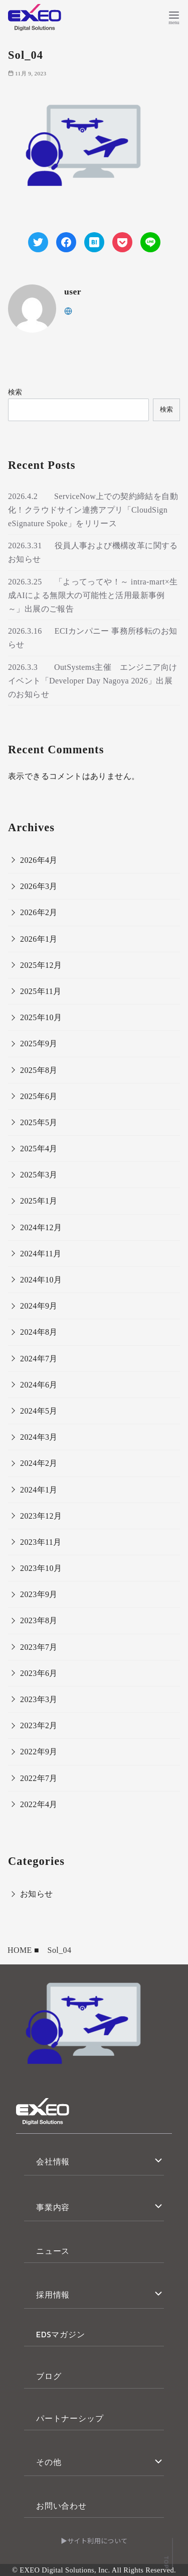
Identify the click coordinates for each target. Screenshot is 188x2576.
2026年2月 (39, 912)
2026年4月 (39, 860)
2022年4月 (39, 1804)
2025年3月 (39, 1174)
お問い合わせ (61, 2506)
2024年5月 (39, 1411)
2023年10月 (41, 1568)
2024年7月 (39, 1358)
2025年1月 (39, 1201)
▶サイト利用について (94, 2540)
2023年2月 (39, 1725)
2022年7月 (39, 1778)
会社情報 (53, 2161)
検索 (15, 392)
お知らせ (36, 1894)
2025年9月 (39, 1043)
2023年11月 (41, 1542)
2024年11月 (41, 1253)
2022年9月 (39, 1751)
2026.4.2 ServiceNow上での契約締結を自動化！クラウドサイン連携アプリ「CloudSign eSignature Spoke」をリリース (93, 510)
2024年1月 (39, 1489)
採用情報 (53, 2295)
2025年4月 (39, 1148)
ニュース (53, 2251)
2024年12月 (41, 1227)
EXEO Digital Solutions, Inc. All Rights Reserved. (98, 2570)
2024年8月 (39, 1332)
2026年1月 (39, 939)
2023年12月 (41, 1516)
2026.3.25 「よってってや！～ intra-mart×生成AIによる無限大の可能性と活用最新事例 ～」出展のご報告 (93, 595)
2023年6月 (39, 1673)
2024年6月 (39, 1384)
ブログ (48, 2376)
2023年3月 (39, 1699)
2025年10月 (41, 1017)
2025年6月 (39, 1096)
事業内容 (53, 2207)
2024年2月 (39, 1463)
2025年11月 (41, 991)
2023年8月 (39, 1620)
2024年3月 (39, 1437)
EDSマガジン (60, 2334)
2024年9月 (39, 1306)
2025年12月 (41, 965)
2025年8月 (39, 1070)
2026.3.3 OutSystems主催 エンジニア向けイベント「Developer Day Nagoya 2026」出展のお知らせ (92, 681)
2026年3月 (39, 886)
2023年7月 (39, 1647)
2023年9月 (39, 1594)
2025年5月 (39, 1122)
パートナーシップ (69, 2418)
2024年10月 (41, 1279)
